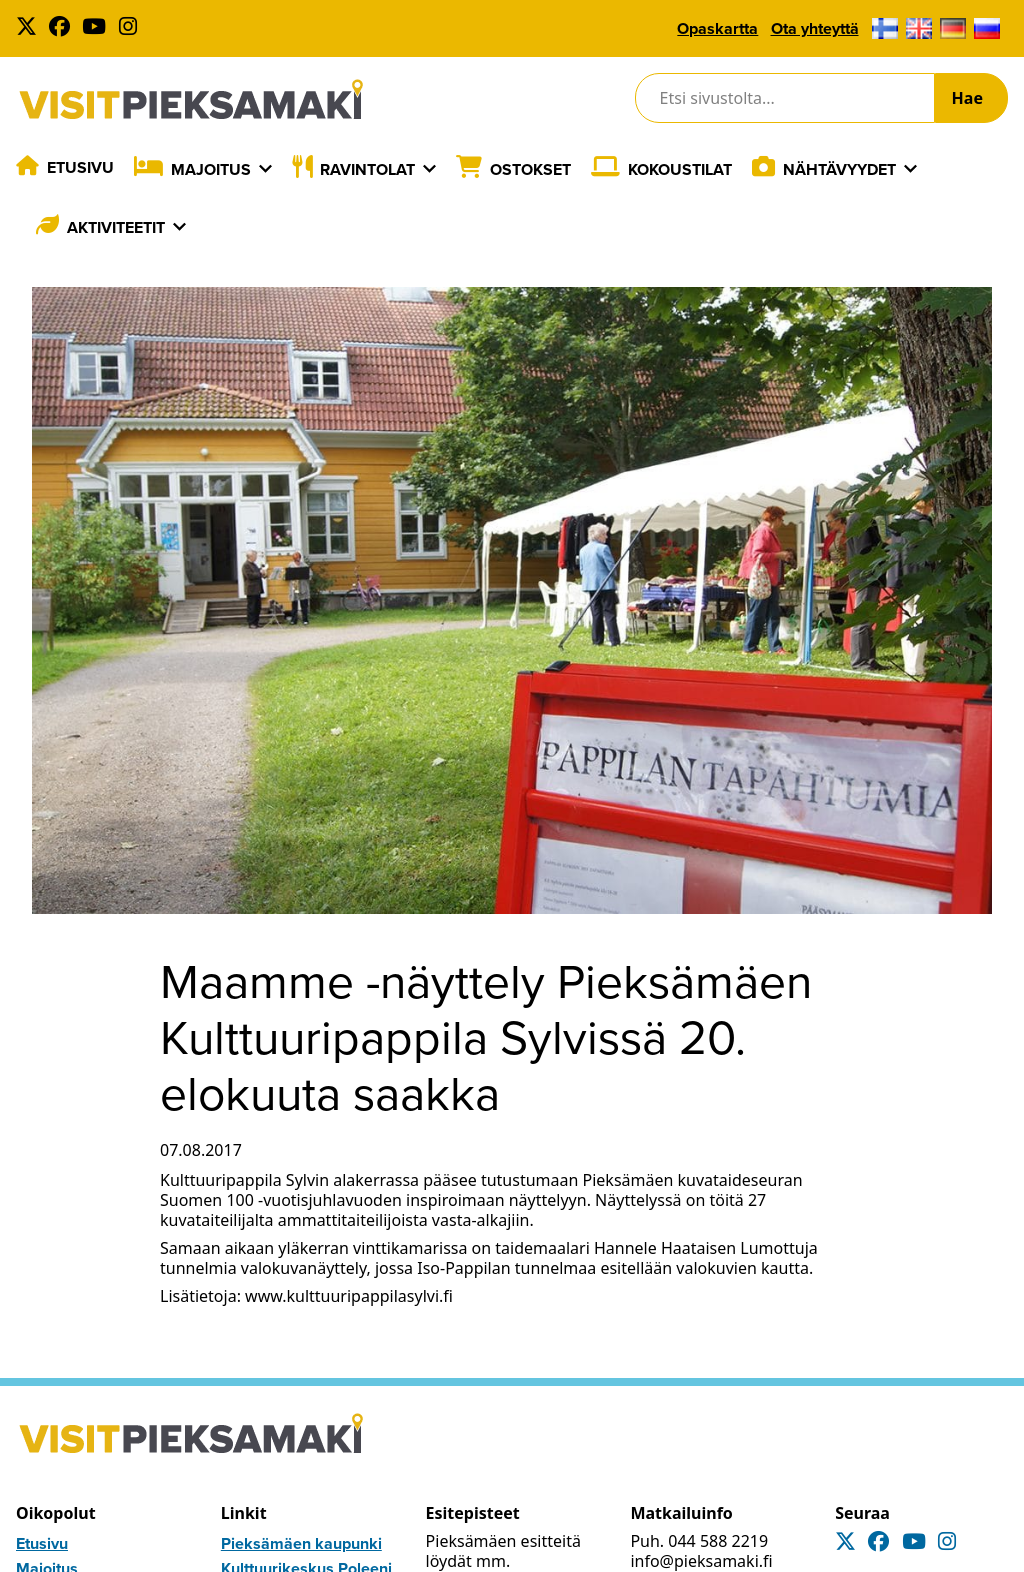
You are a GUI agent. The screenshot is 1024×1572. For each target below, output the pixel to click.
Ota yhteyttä (815, 28)
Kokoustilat (680, 169)
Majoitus (211, 169)
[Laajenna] (265, 169)
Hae (967, 98)
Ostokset (530, 169)
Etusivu (80, 167)
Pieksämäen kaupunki (301, 1543)
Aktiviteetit (116, 227)
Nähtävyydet (839, 169)
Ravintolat (367, 169)
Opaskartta (717, 28)
